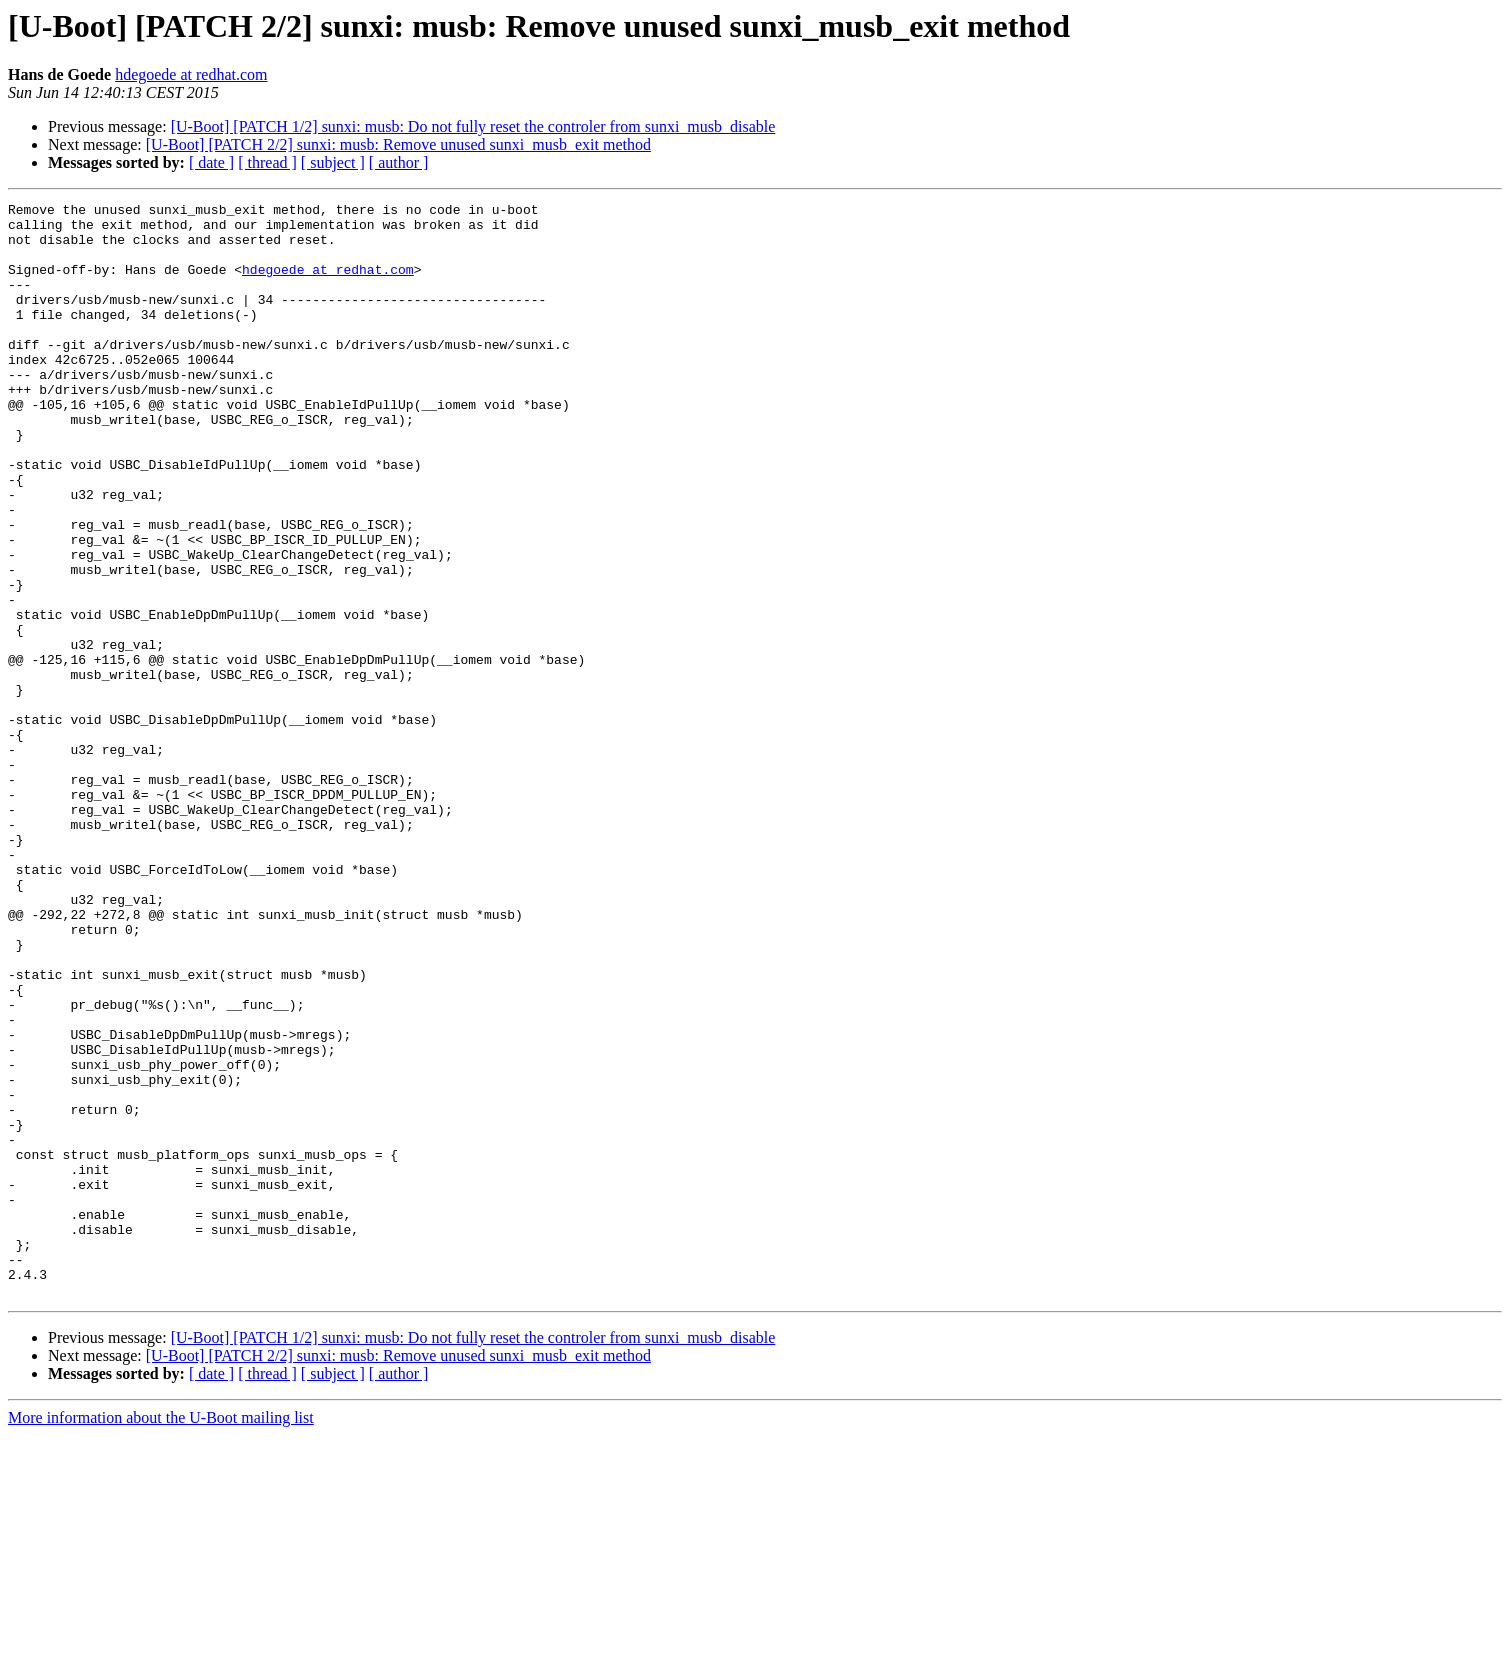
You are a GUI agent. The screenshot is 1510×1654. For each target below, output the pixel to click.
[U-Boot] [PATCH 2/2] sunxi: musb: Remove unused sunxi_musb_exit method (398, 144)
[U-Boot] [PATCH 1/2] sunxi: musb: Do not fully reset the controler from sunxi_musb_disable (473, 126)
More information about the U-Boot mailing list (161, 1636)
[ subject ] (333, 162)
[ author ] (399, 162)
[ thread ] (267, 162)
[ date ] (211, 162)
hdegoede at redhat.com (191, 74)
